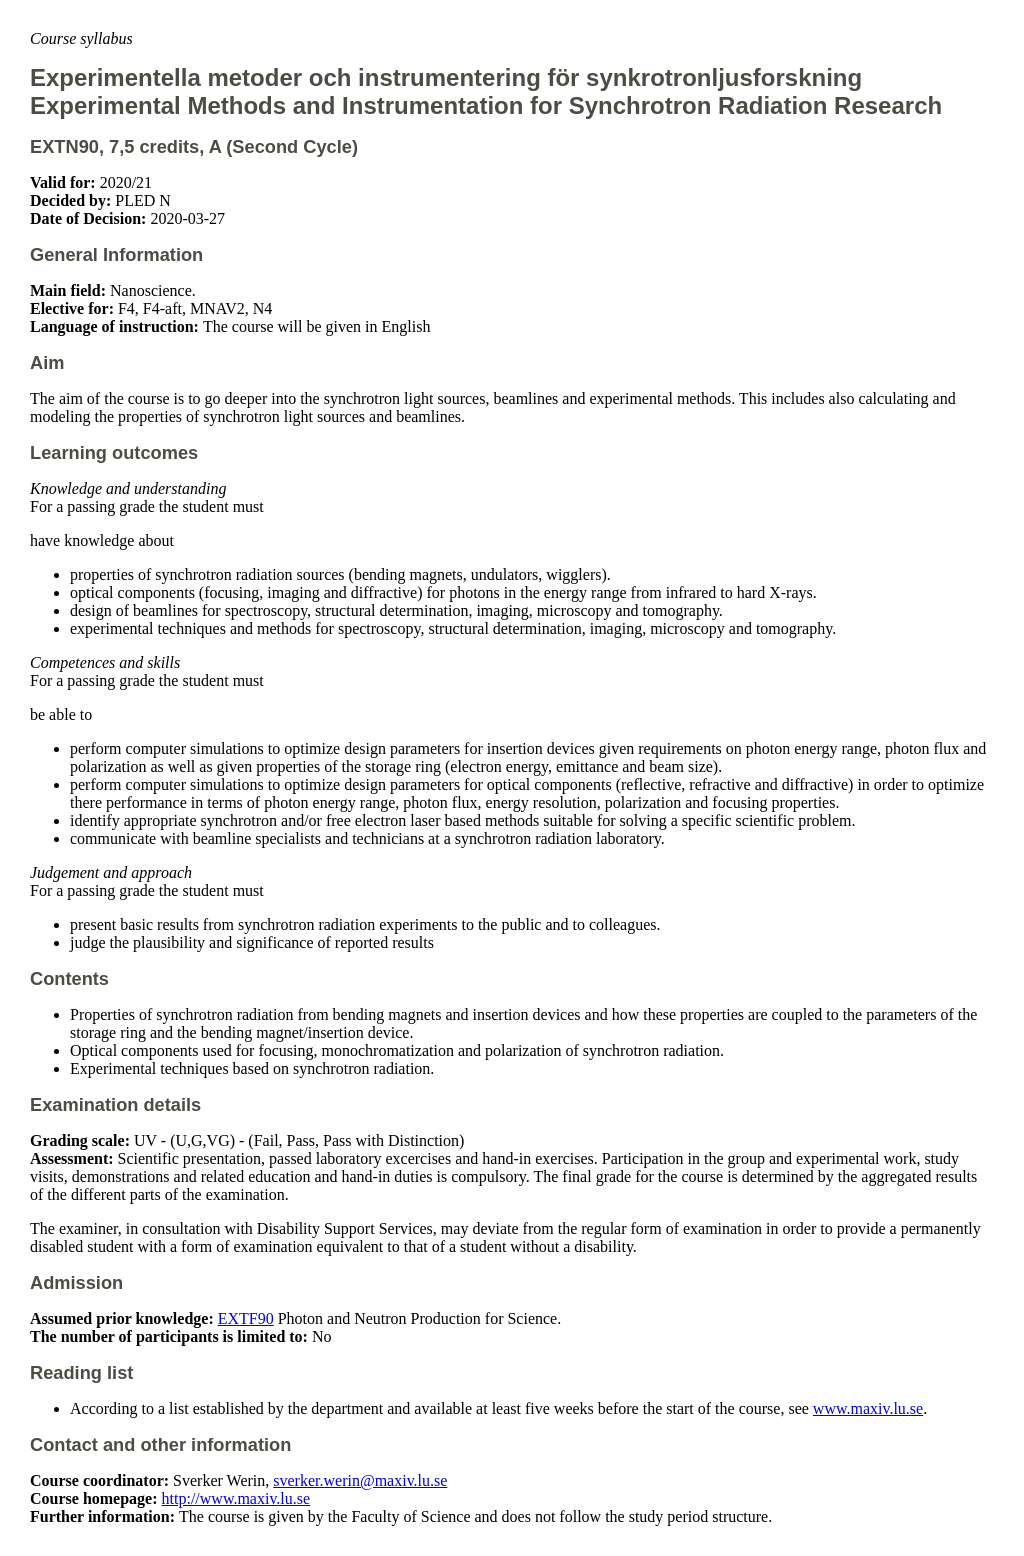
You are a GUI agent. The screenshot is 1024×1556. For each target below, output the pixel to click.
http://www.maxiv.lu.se (236, 1498)
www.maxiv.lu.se (868, 1408)
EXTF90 (246, 1318)
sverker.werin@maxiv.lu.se (360, 1480)
